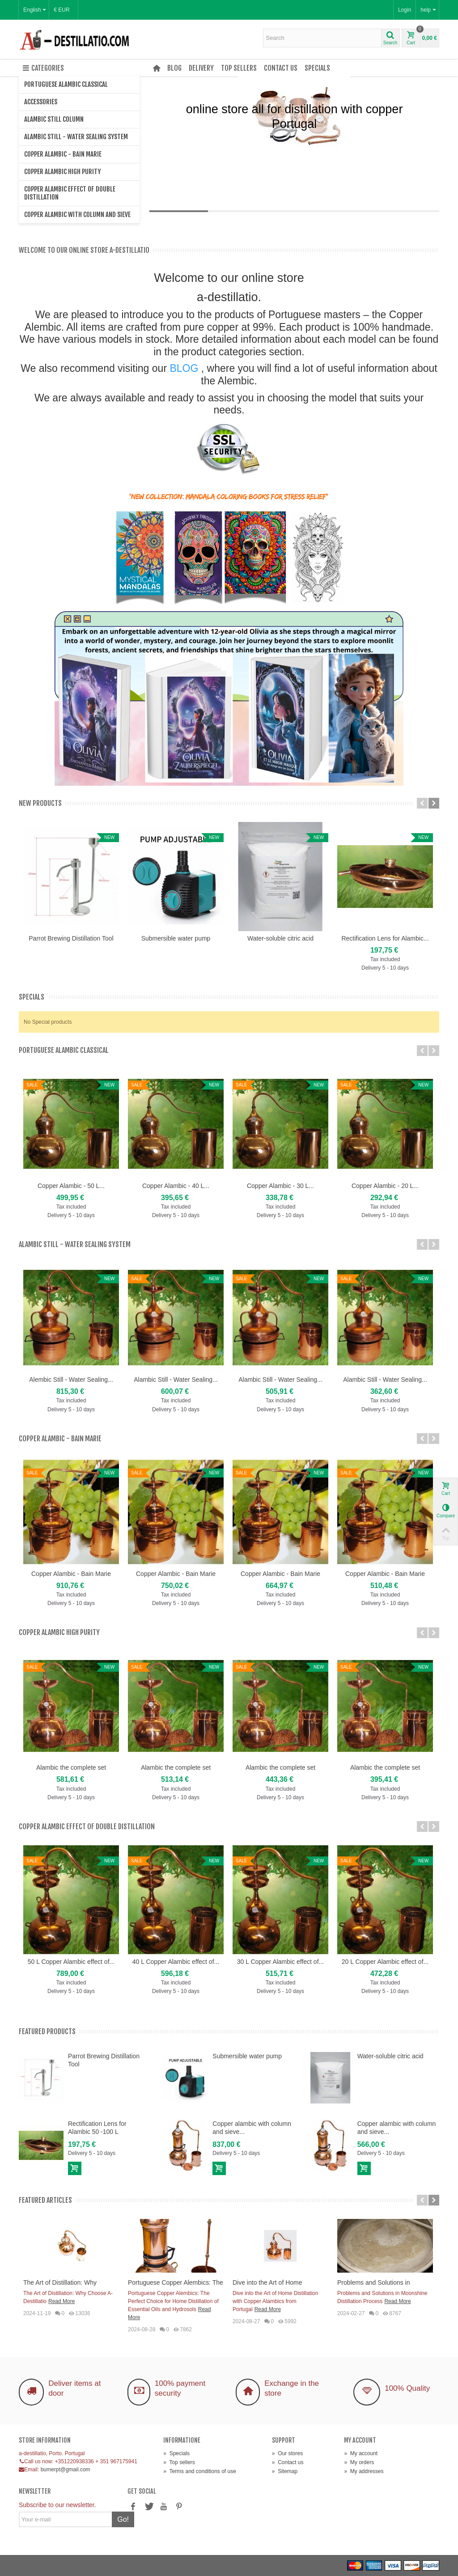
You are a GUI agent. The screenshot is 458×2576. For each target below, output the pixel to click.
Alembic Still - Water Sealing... (71, 1379)
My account (360, 2453)
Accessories (40, 102)
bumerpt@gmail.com (65, 2469)
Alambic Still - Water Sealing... (176, 1379)
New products (40, 803)
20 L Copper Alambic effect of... (385, 1961)
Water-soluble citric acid (280, 938)
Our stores (287, 2453)
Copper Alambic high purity (62, 171)
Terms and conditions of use (199, 2471)
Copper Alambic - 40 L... (175, 1185)
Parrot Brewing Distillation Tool (71, 938)
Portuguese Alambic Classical (66, 84)
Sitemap (284, 2471)
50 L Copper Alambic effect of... (71, 1961)
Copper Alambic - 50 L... (71, 1185)
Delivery (201, 68)
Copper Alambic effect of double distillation (69, 193)
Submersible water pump (176, 938)
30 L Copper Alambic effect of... (280, 1961)
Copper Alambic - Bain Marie (63, 154)
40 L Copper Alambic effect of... (175, 1961)
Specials (317, 68)
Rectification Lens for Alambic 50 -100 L (97, 2128)
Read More (61, 2301)
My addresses (363, 2471)
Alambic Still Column (54, 119)
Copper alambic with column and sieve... (251, 2128)
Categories (43, 68)
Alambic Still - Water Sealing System (76, 136)
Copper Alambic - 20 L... (385, 1185)
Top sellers (239, 68)
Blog (174, 68)
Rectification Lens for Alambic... (384, 938)
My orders (359, 2462)
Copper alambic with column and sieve (77, 214)
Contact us (280, 68)
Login (404, 10)
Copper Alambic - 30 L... (280, 1185)
